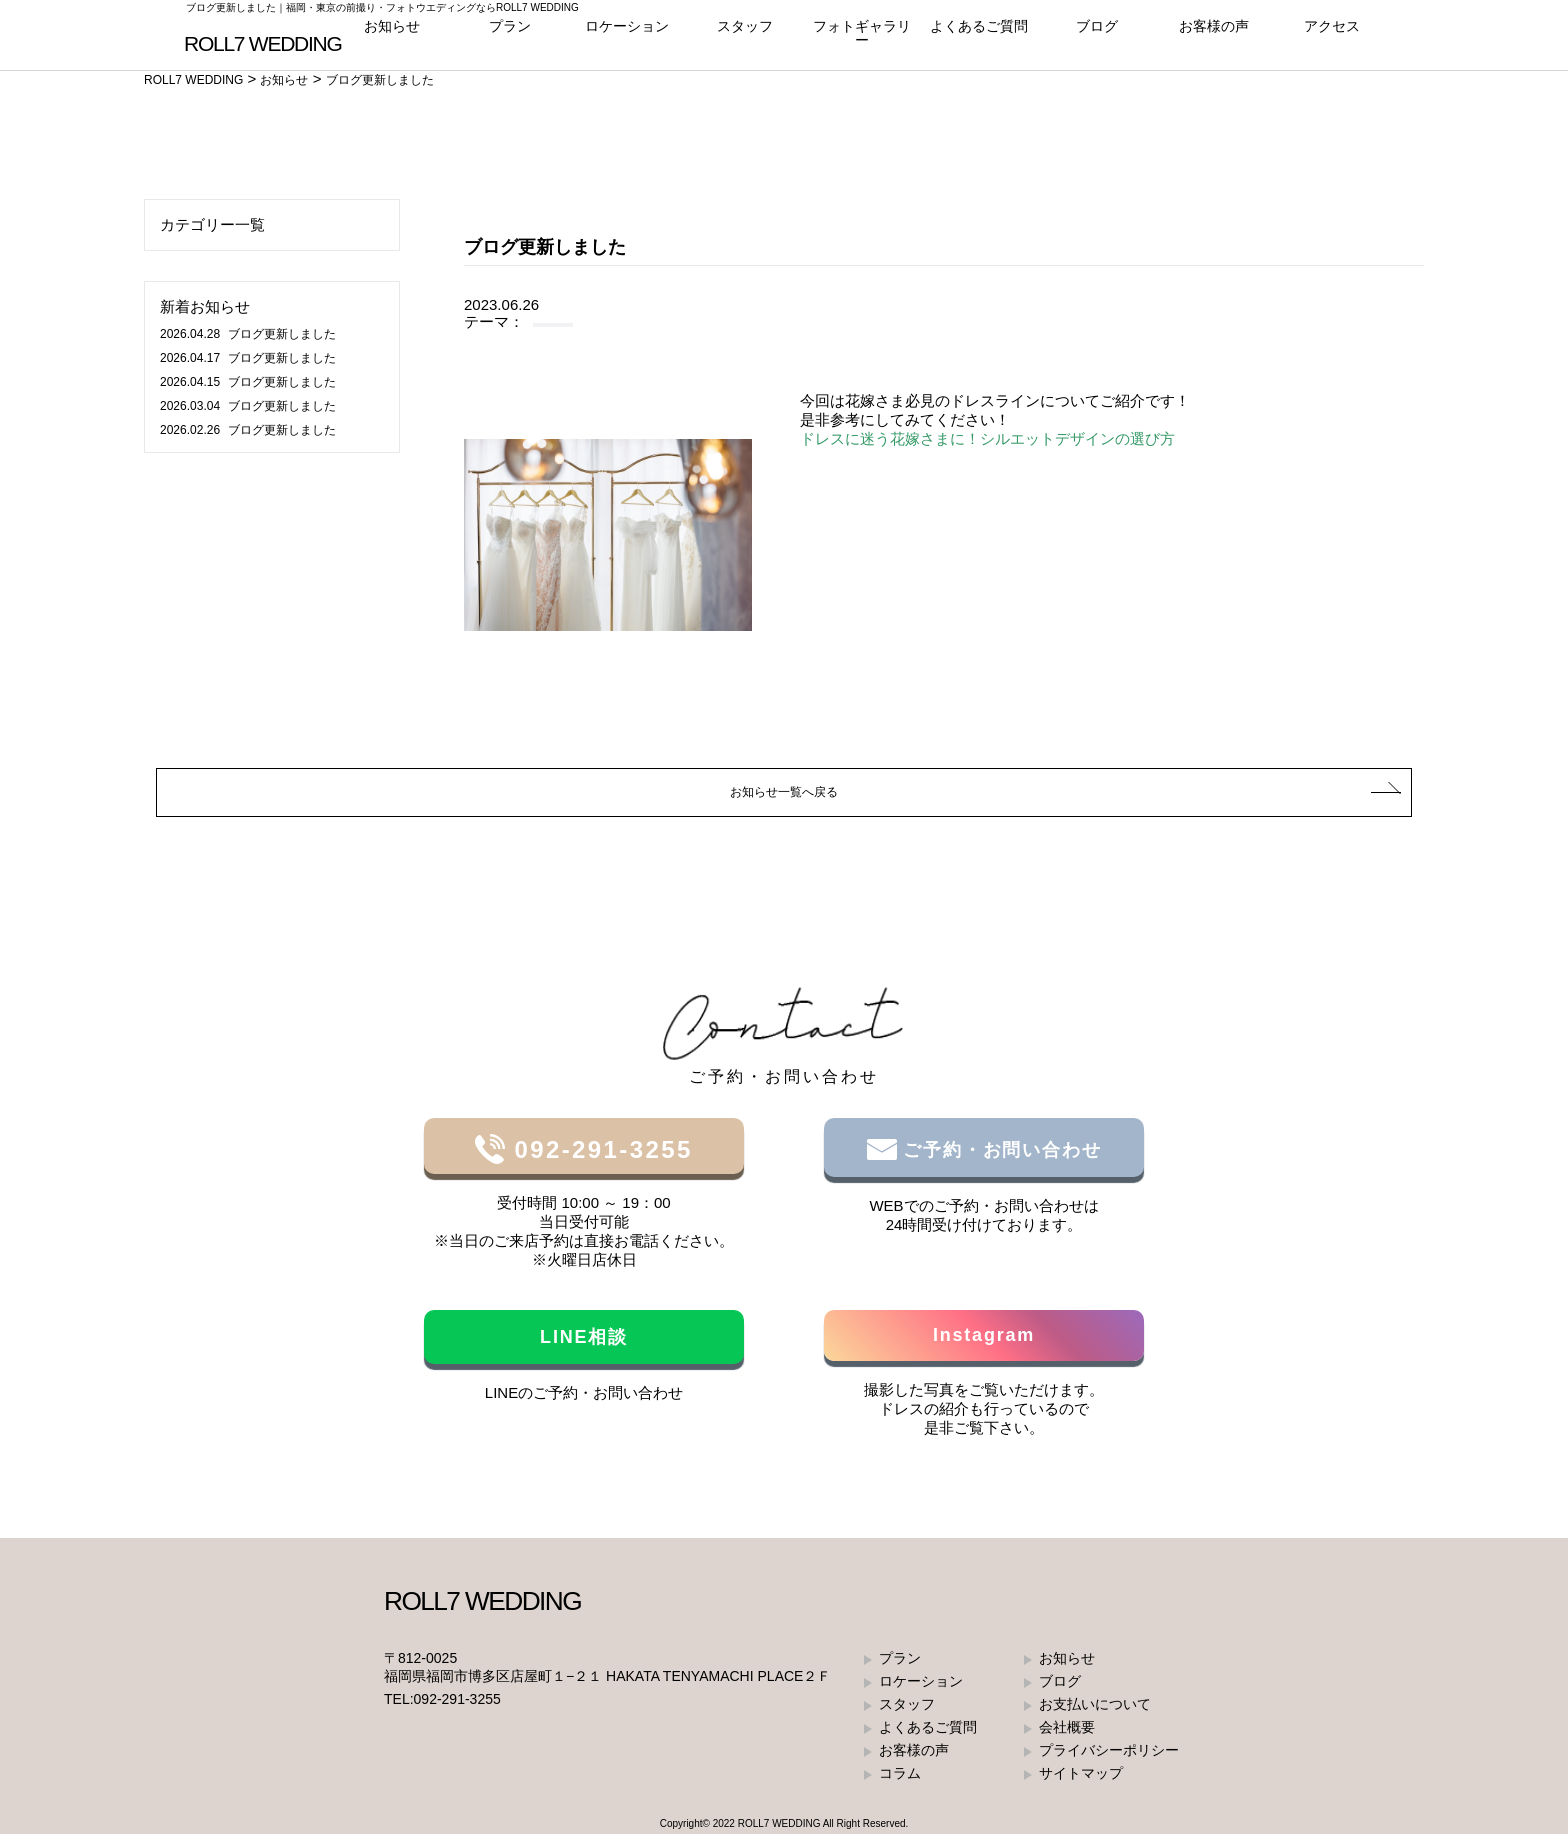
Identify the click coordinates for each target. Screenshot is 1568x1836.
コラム (900, 1775)
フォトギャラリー (862, 39)
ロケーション (627, 39)
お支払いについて (1095, 1706)
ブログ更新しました (248, 334)
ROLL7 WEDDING (779, 1825)
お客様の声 (1214, 39)
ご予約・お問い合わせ (999, 1152)
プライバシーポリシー (1109, 1752)
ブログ (1096, 39)
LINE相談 (584, 1339)
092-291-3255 (598, 1151)
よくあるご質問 (979, 39)
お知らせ (392, 39)
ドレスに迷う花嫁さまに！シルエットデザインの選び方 (987, 438)
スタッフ (745, 39)
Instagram (984, 1337)
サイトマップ (1081, 1775)
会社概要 (1067, 1729)
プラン (509, 39)
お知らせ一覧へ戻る (784, 792)
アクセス (1332, 39)
